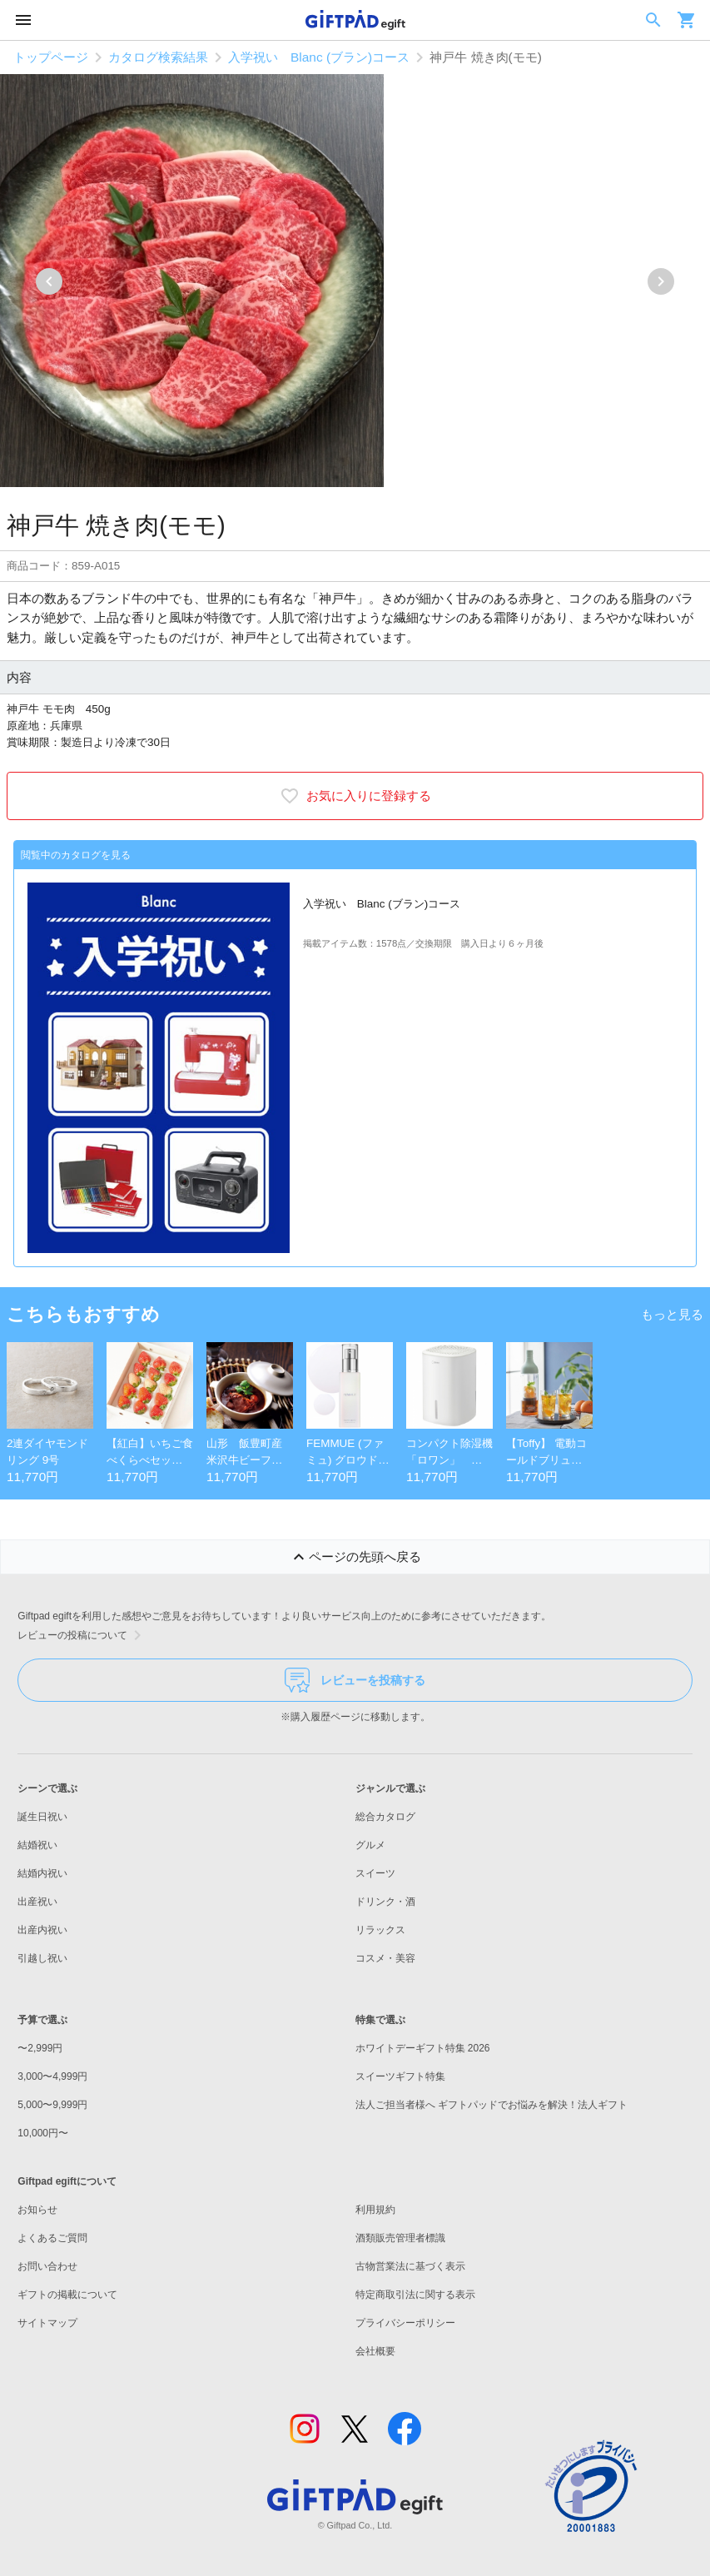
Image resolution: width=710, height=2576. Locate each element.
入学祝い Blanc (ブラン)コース (319, 57)
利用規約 (375, 2209)
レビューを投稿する (355, 1680)
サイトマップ (47, 2323)
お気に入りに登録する (355, 796)
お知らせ (37, 2209)
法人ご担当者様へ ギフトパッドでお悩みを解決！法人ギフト (491, 2105)
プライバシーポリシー (405, 2323)
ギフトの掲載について (67, 2294)
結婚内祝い (42, 1873)
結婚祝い (37, 1845)
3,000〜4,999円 (52, 2076)
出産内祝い (42, 1930)
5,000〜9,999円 (52, 2105)
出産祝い (37, 1901)
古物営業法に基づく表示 (410, 2266)
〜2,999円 (39, 2048)
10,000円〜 (42, 2133)
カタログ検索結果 (158, 57)
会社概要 (375, 2351)
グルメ (370, 1845)
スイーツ (375, 1873)
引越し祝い (42, 1958)
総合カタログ (385, 1817)
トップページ (50, 57)
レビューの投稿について (82, 1635)
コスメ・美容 (385, 1958)
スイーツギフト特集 (400, 2076)
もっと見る (672, 1314)
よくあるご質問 (52, 2238)
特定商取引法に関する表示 (415, 2294)
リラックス (380, 1930)
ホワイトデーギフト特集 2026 (422, 2048)
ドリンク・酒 (385, 1901)
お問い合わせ (47, 2266)
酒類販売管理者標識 (400, 2238)
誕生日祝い (42, 1817)
